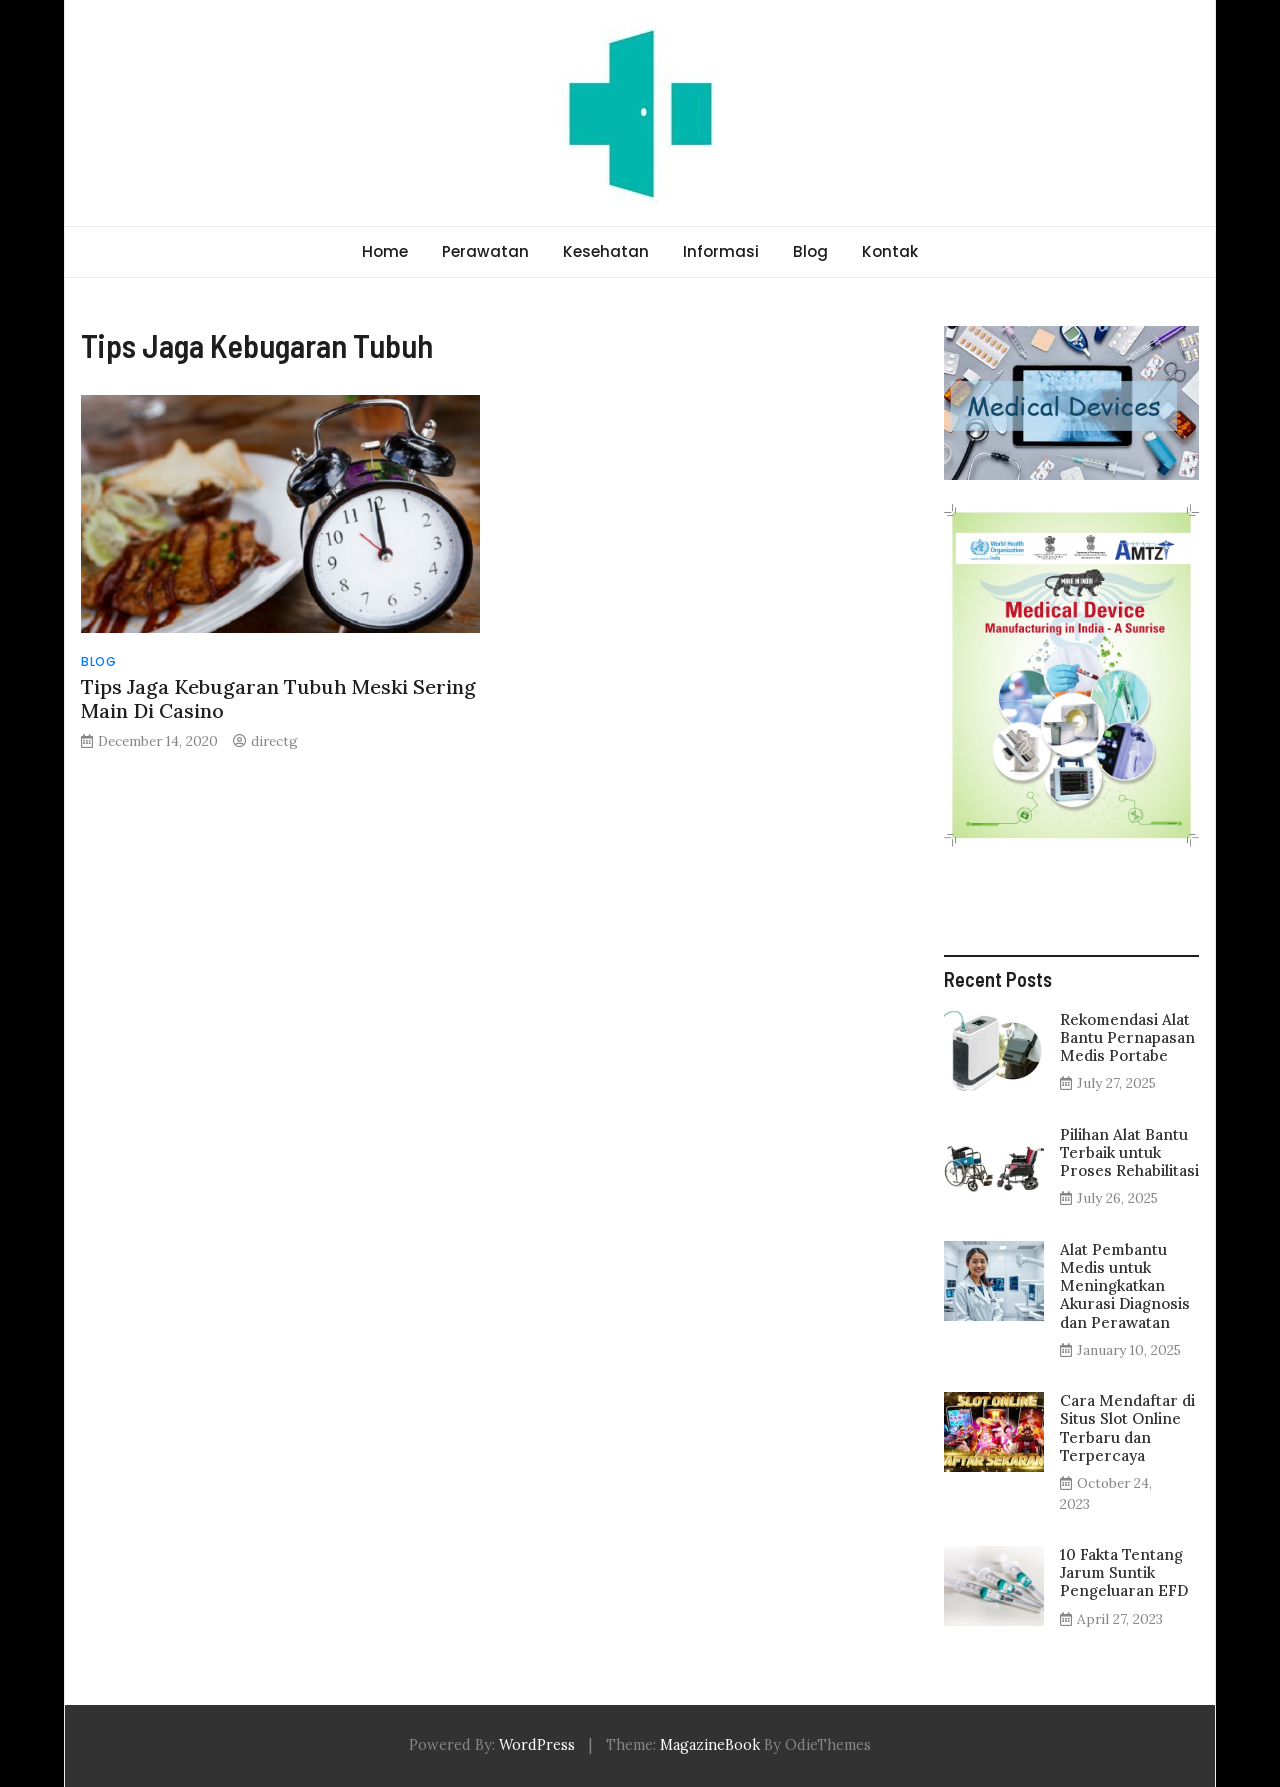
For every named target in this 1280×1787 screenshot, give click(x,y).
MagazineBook (710, 1745)
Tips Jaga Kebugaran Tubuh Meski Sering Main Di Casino (278, 698)
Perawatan (485, 251)
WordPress (537, 1745)
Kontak (890, 251)
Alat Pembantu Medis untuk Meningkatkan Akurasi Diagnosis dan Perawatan (1125, 1286)
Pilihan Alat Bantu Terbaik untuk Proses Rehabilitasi (1129, 1152)
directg (274, 741)
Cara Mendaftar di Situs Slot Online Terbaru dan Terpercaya (1127, 1428)
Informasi (721, 251)
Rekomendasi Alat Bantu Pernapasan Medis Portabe (1127, 1037)
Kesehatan (606, 251)
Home (385, 251)
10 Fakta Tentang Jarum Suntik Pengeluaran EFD (1124, 1572)
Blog (810, 251)
